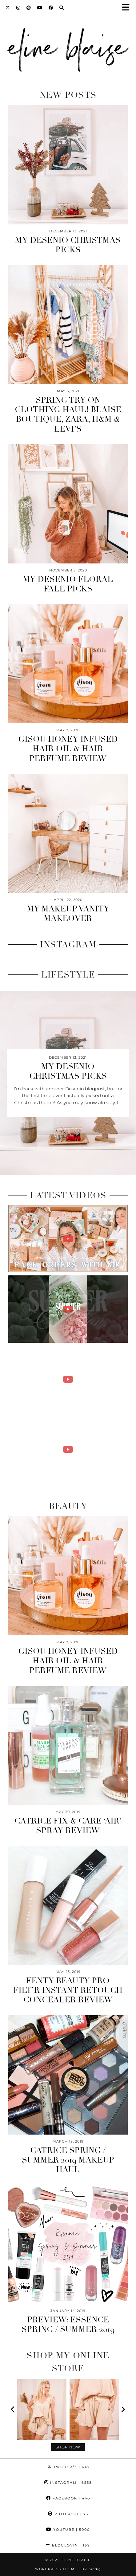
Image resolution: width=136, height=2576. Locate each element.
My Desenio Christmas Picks (68, 245)
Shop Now (68, 2447)
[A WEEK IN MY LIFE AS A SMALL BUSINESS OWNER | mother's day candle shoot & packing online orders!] (68, 1449)
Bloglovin (68, 2545)
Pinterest (68, 2514)
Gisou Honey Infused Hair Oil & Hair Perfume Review (68, 748)
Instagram (68, 2482)
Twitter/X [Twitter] (68, 2467)
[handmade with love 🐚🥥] (68, 1308)
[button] (127, 8)
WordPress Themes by (68, 2569)
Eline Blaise (76, 2560)
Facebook (68, 2498)
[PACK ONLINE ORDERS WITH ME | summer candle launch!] (68, 1238)
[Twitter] (8, 7)
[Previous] (13, 2409)
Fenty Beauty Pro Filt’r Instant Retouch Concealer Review (67, 1990)
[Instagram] (18, 7)
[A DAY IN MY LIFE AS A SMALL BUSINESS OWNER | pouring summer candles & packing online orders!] (68, 1379)
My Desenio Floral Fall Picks (68, 584)
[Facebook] (51, 7)
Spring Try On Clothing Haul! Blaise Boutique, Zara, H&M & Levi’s (68, 414)
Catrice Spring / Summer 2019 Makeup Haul (68, 2160)
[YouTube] (39, 7)
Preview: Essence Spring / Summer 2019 (68, 2324)
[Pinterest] (28, 7)
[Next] (123, 2409)
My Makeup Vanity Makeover (68, 913)
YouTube (68, 2529)
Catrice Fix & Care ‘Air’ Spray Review (68, 1825)
